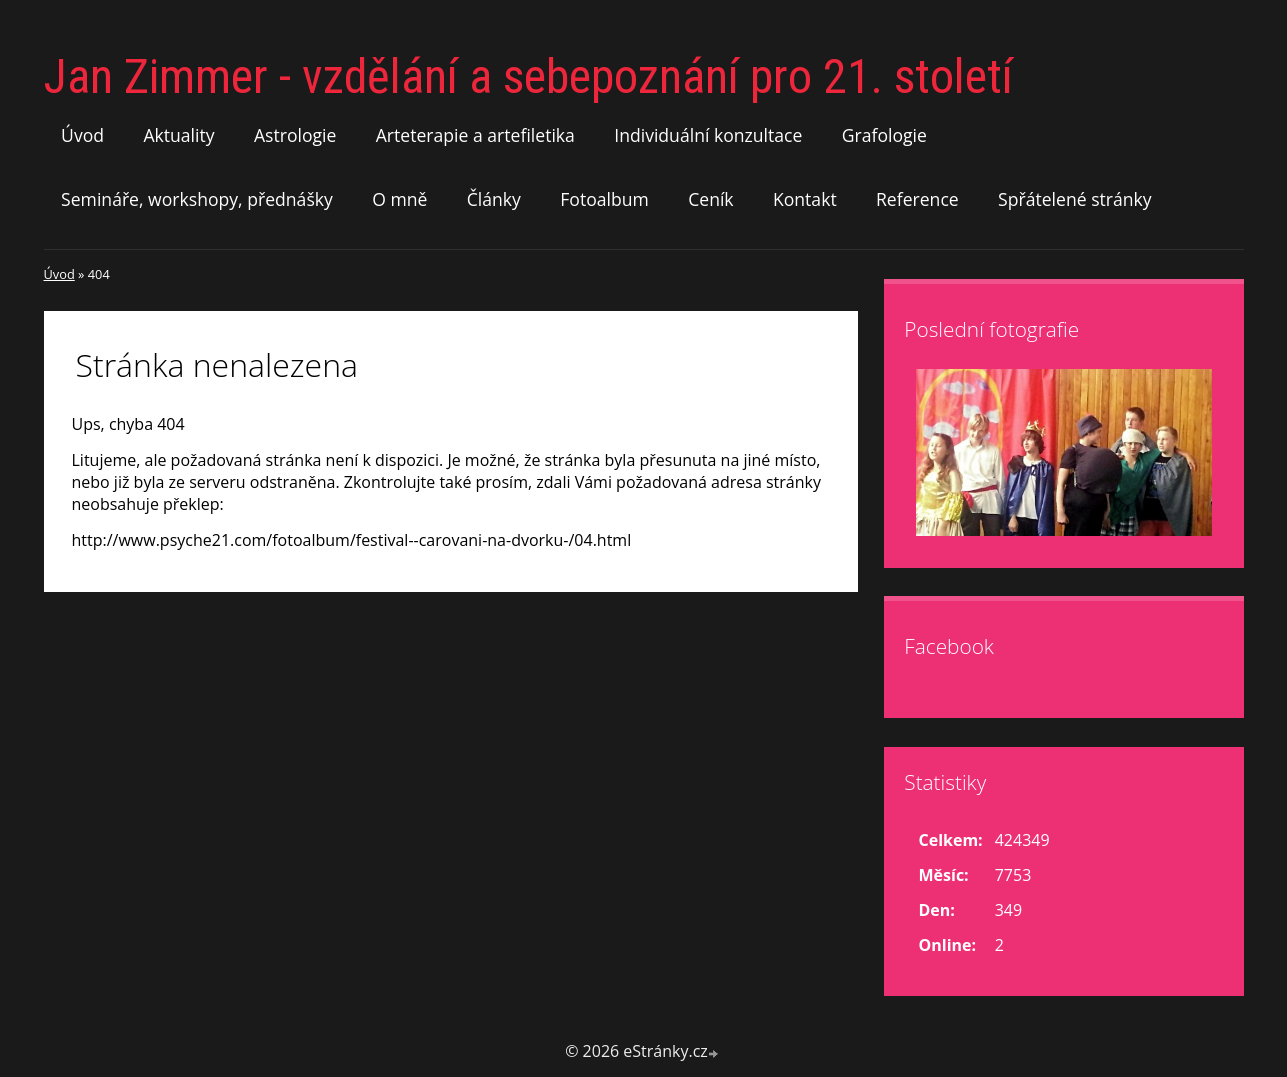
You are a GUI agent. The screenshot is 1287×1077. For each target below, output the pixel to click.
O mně (399, 199)
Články (494, 199)
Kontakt (805, 199)
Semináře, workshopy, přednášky (197, 199)
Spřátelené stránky (1075, 199)
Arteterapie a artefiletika (475, 135)
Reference (917, 199)
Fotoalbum (604, 199)
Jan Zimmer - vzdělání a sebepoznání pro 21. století (528, 76)
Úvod (82, 135)
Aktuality (178, 135)
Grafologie (884, 135)
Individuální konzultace (708, 135)
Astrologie (295, 135)
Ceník (710, 199)
